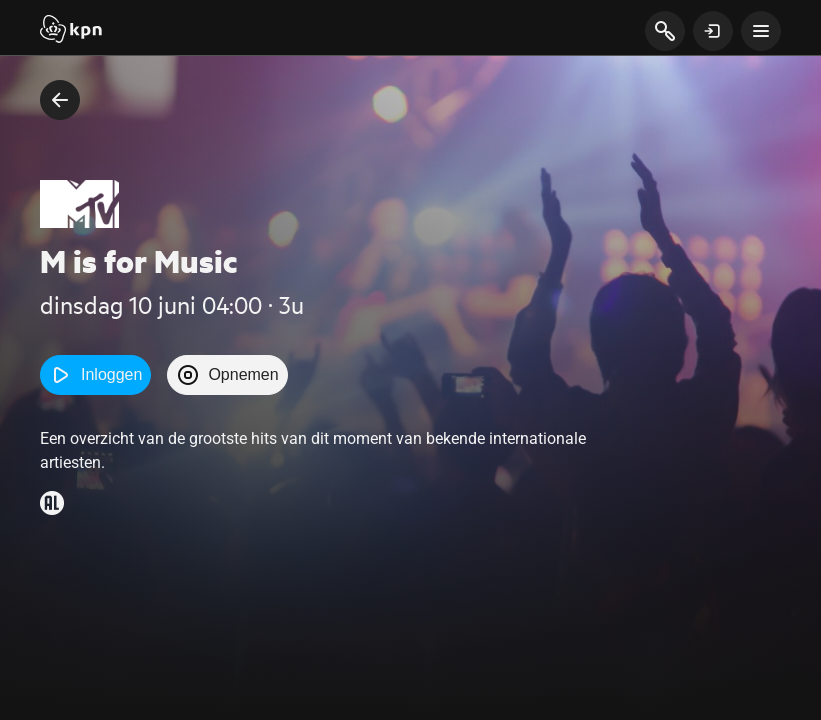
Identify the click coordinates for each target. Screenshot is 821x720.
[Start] (71, 31)
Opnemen (227, 375)
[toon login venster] (713, 31)
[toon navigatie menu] (761, 31)
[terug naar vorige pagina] (60, 100)
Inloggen (95, 375)
